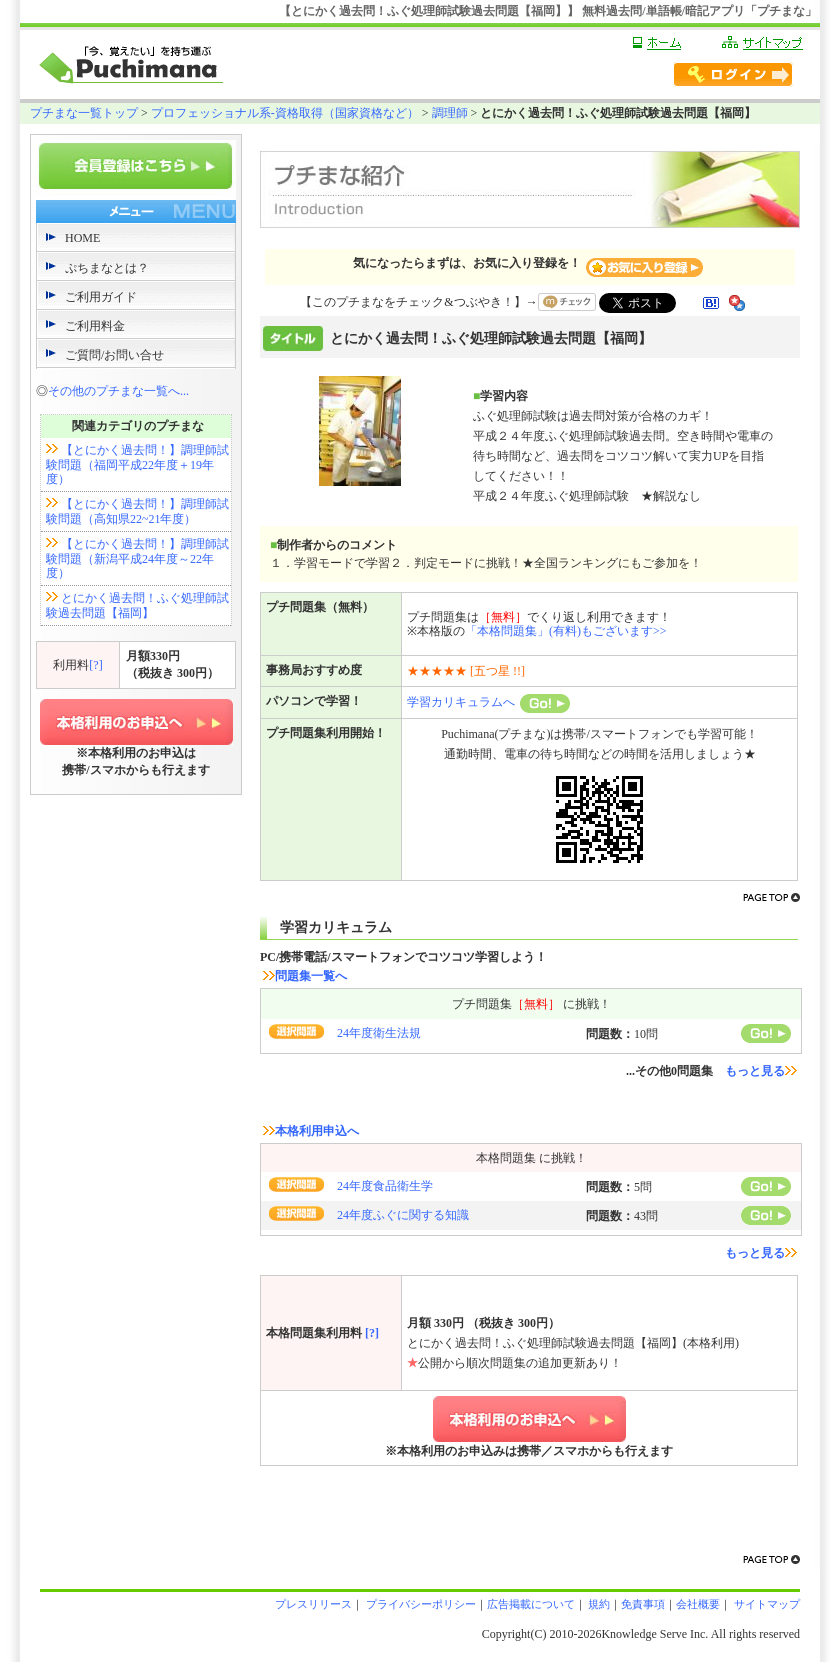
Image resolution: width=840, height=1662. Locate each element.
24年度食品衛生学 (385, 1186)
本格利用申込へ (311, 1131)
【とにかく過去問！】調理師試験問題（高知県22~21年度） (137, 511)
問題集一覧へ (305, 976)
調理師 (450, 113)
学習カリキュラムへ (488, 702)
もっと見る (761, 1071)
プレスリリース (313, 1604)
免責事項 (643, 1604)
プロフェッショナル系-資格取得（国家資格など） (285, 113)
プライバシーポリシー (419, 1604)
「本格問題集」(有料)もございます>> (566, 631)
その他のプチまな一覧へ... (118, 391)
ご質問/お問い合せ (114, 355)
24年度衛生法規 (379, 1033)
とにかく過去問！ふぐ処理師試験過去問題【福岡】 (137, 605)
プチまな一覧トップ (84, 113)
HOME (82, 238)
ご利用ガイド (101, 297)
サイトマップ (765, 1604)
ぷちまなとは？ (107, 268)
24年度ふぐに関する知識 (403, 1215)
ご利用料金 (95, 326)
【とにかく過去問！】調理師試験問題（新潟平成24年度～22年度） (137, 558)
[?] (95, 665)
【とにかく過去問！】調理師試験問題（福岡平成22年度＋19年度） (137, 464)
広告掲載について (531, 1604)
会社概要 (698, 1604)
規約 (598, 1604)
